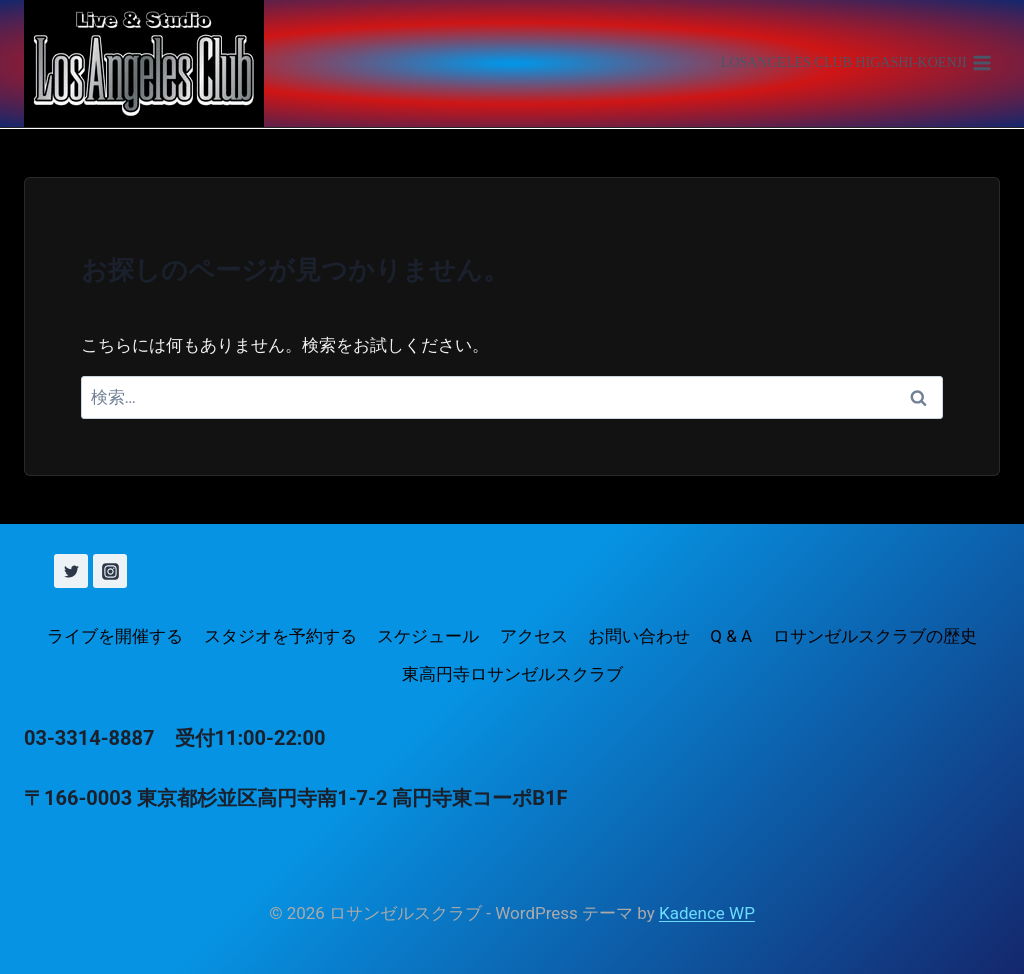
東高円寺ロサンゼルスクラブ (512, 674)
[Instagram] (110, 571)
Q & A (731, 636)
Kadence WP (707, 913)
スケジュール (428, 636)
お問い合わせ (639, 636)
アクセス (534, 636)
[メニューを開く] (856, 64)
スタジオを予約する (280, 636)
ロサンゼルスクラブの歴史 (875, 636)
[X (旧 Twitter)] (71, 571)
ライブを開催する (115, 636)
